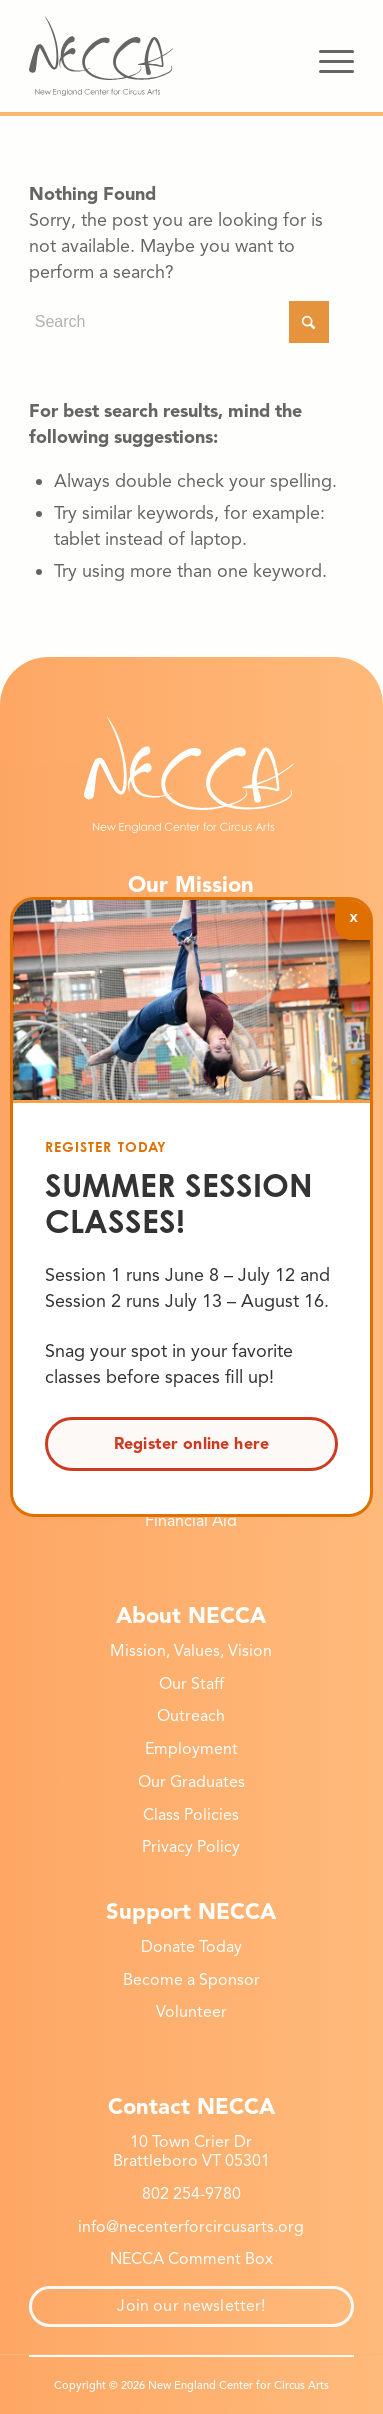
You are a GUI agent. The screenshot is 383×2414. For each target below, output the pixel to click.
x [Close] (353, 916)
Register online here (191, 1444)
